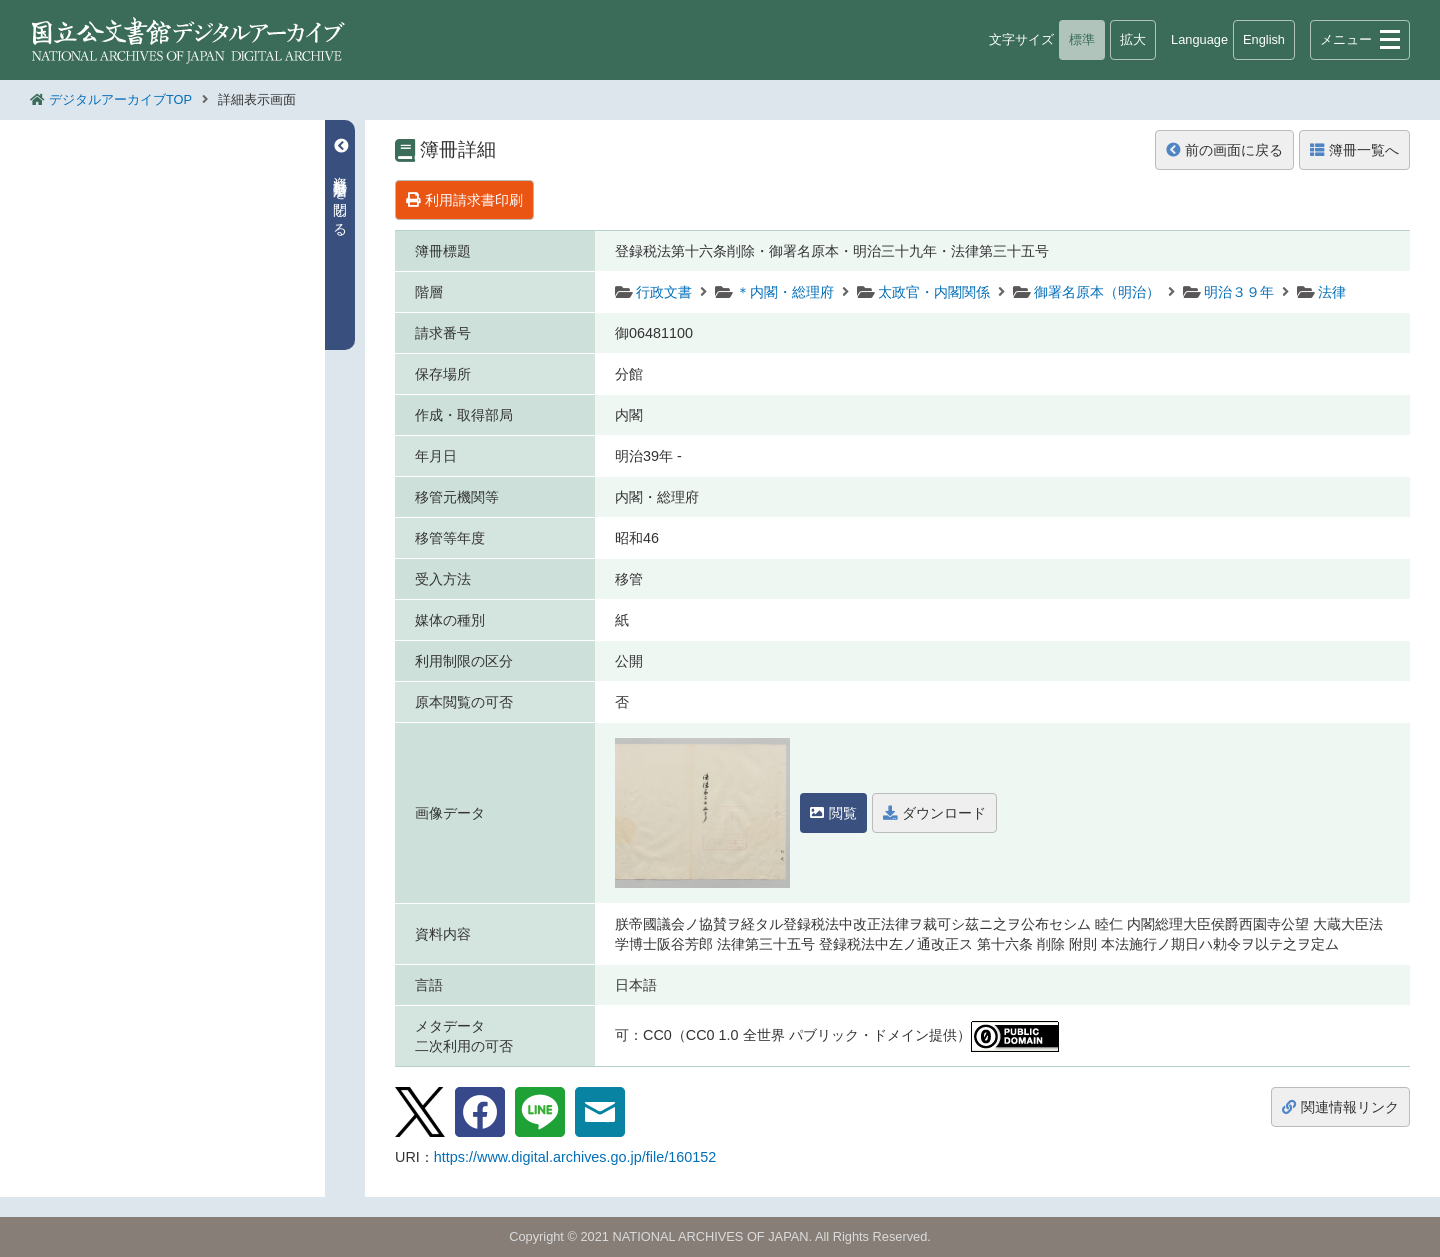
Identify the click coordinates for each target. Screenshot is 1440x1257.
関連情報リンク (1340, 1107)
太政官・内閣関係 (934, 292)
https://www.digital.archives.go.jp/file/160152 (575, 1157)
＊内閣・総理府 (785, 292)
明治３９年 (1239, 292)
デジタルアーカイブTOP (120, 99)
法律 (1332, 292)
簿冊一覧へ (1354, 150)
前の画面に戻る (1224, 150)
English (1264, 39)
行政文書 (664, 292)
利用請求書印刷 (464, 200)
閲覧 (833, 813)
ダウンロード (934, 813)
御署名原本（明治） (1097, 292)
